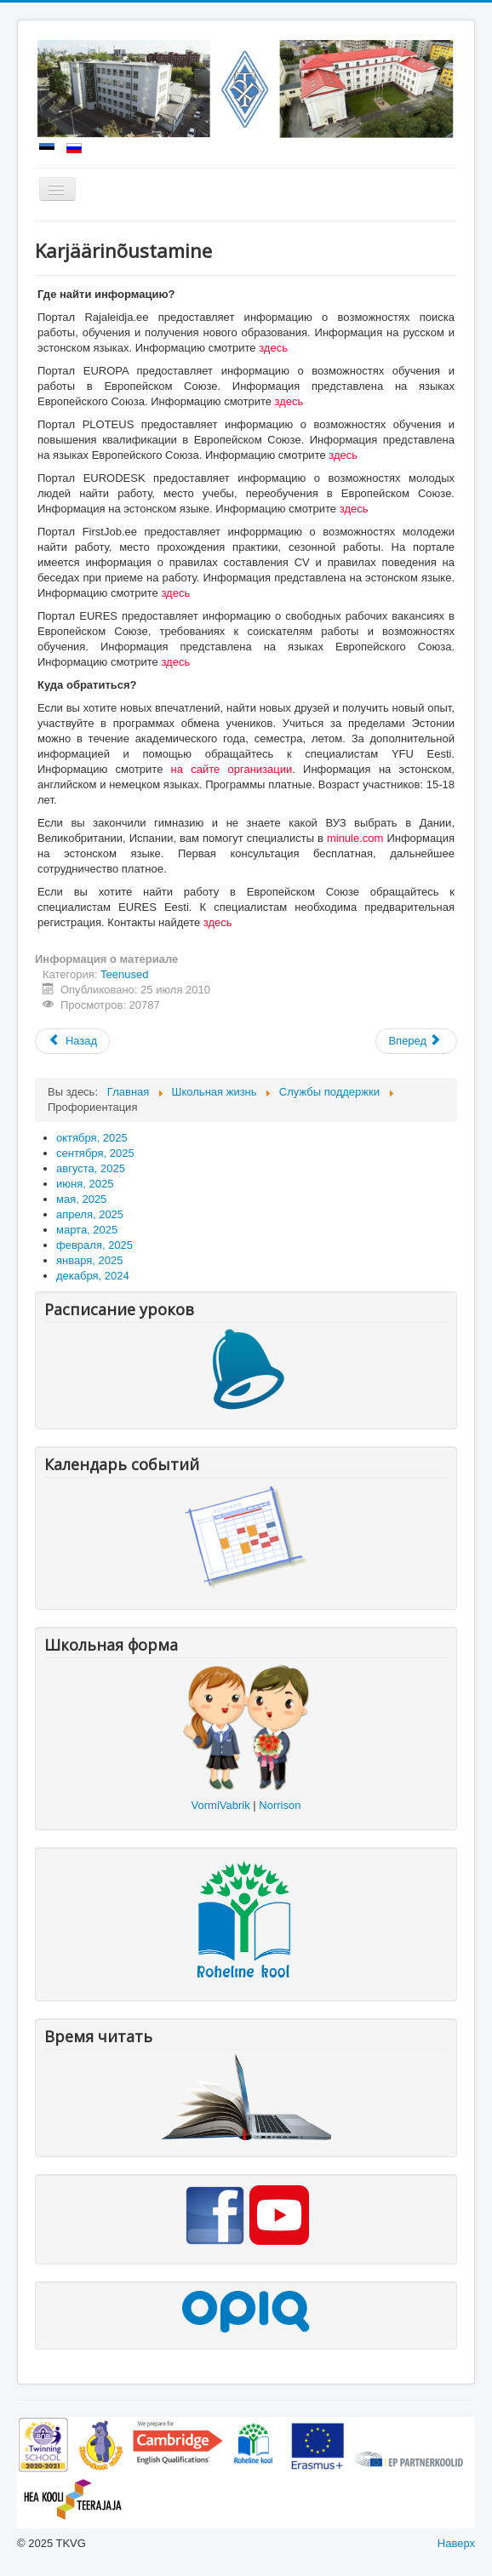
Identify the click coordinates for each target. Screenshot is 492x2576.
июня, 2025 (84, 1183)
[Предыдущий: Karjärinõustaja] (72, 1041)
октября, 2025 (92, 1137)
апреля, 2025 (89, 1214)
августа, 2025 (90, 1168)
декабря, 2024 (92, 1275)
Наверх (456, 2543)
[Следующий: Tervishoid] (416, 1041)
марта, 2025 (86, 1229)
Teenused (124, 974)
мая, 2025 (81, 1199)
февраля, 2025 (94, 1245)
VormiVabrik (221, 1805)
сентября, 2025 (95, 1153)
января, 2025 (89, 1260)
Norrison (279, 1805)
